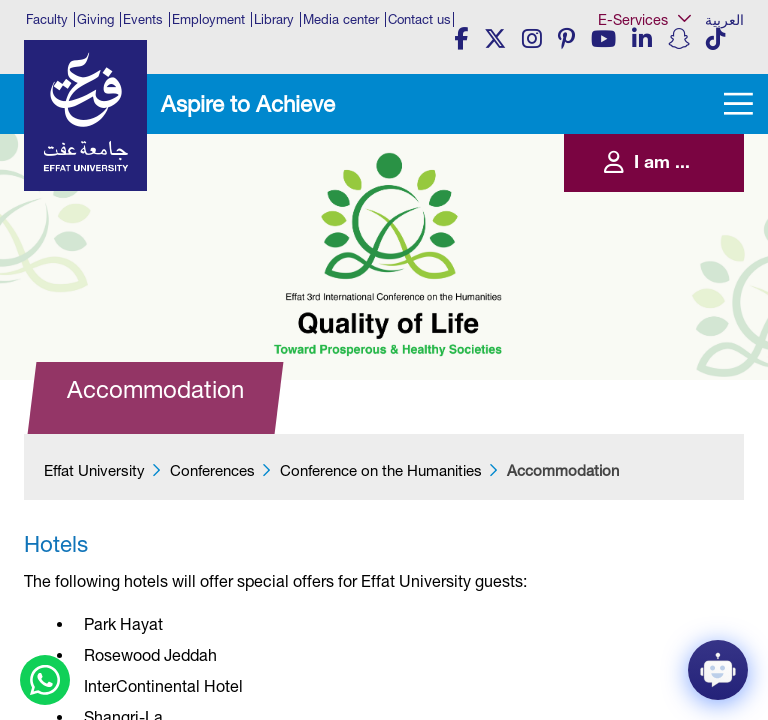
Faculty (47, 19)
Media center (341, 19)
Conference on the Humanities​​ (381, 470)
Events (143, 19)
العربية (724, 20)
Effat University (94, 470)
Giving (95, 19)
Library (274, 19)
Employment (208, 19)
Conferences (212, 470)
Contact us (419, 19)
